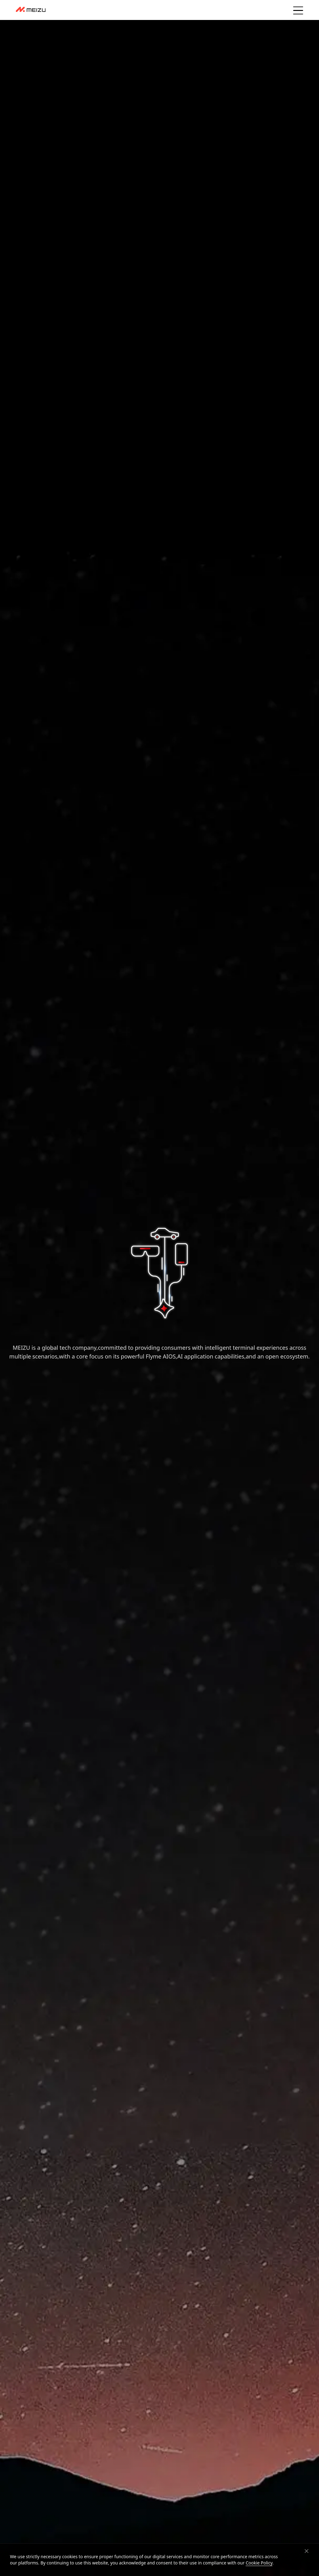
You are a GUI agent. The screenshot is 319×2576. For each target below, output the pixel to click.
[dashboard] (30, 10)
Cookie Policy (259, 2563)
